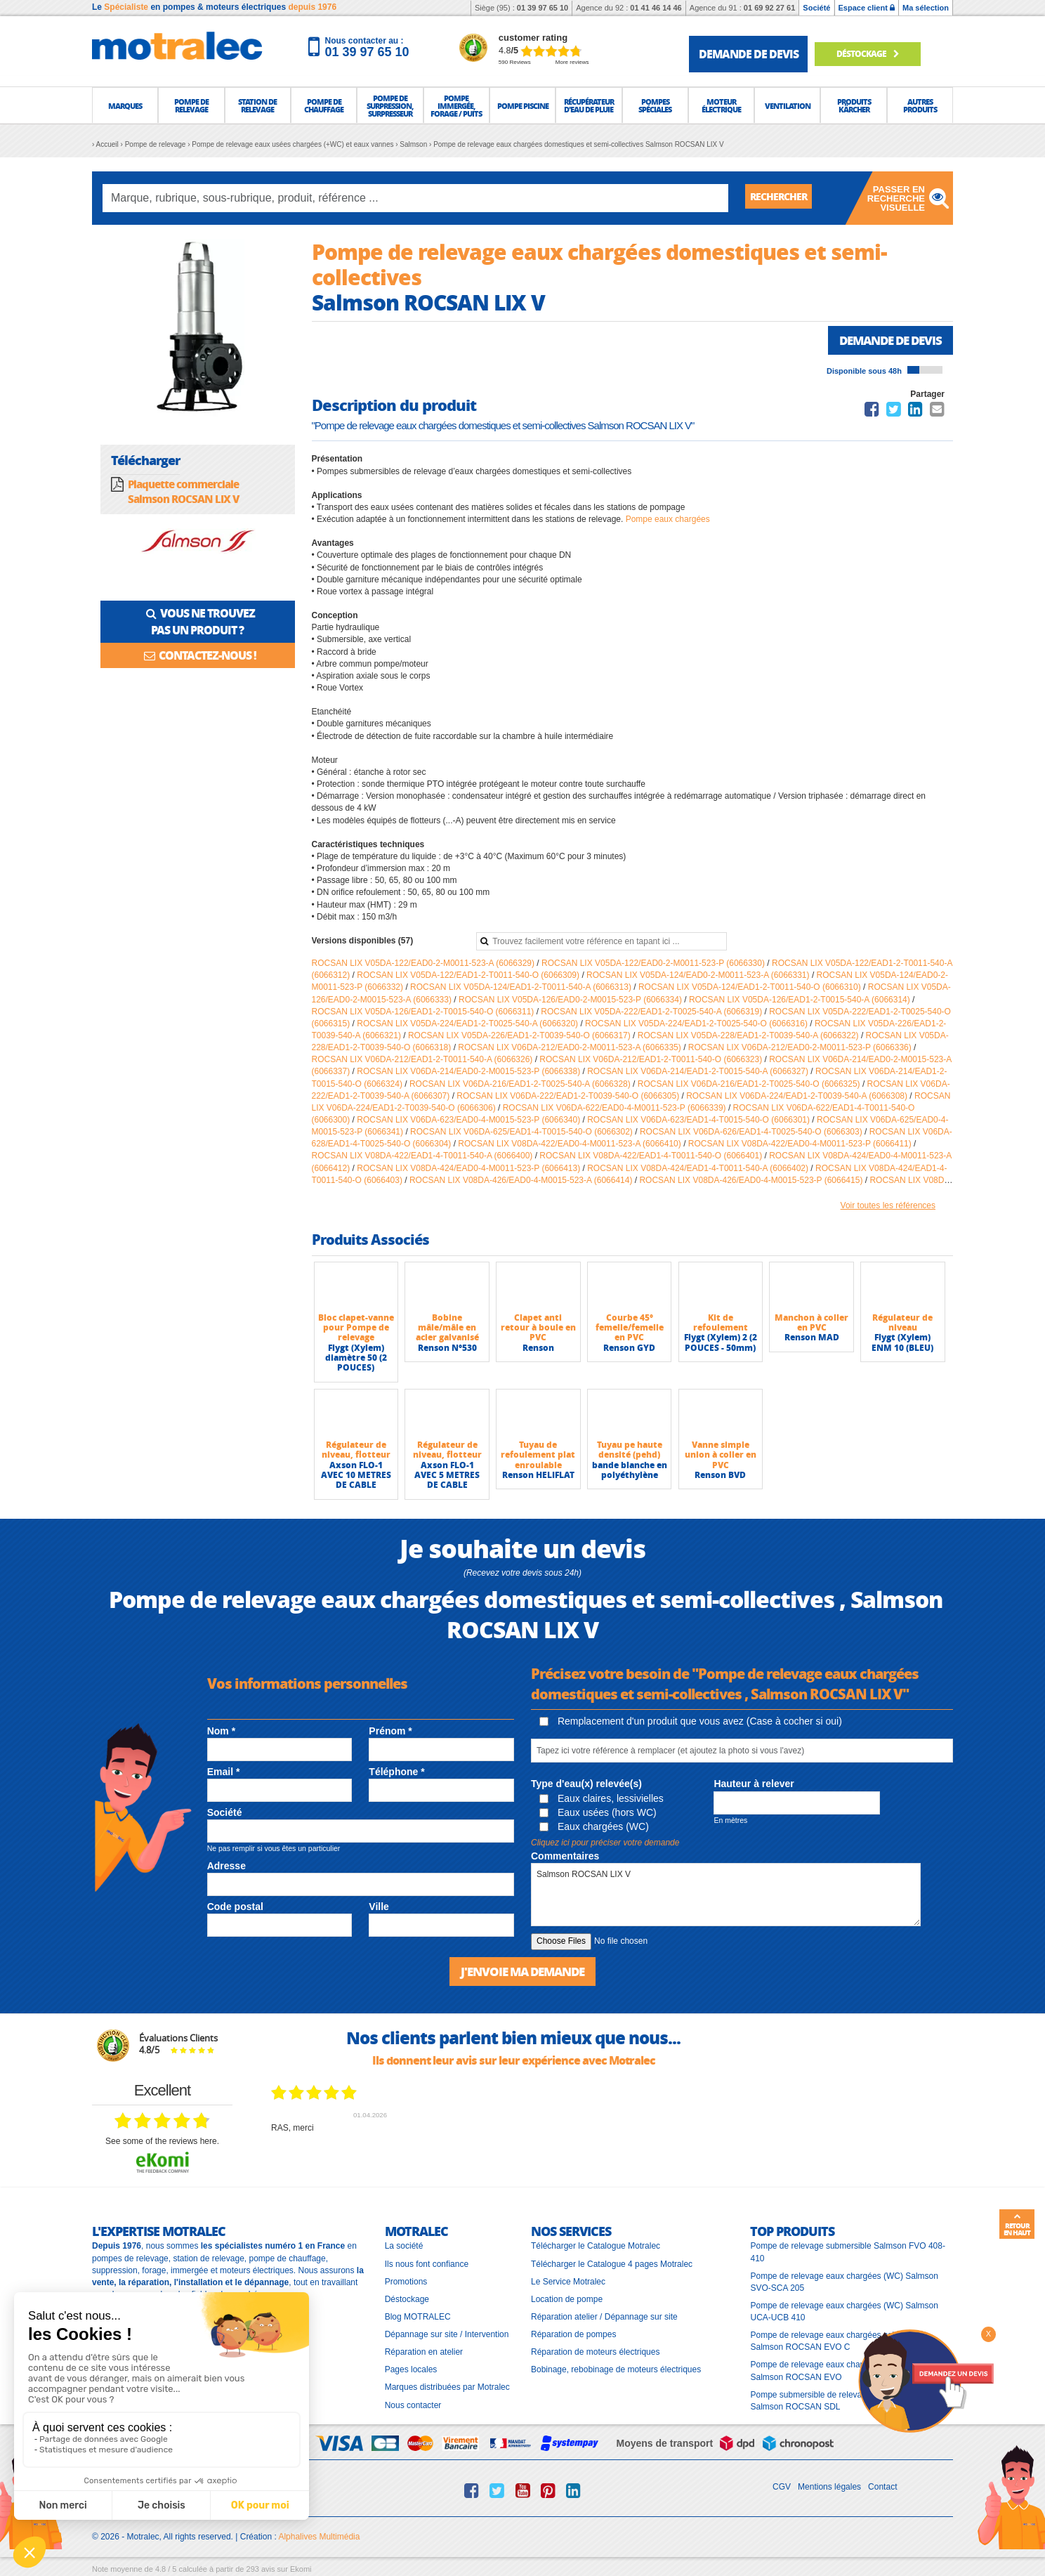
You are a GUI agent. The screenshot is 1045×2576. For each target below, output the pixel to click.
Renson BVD (720, 1476)
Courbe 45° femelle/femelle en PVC (630, 1329)
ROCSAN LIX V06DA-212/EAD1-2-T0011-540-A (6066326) (423, 1061)
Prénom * (390, 1732)
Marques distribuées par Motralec (447, 2388)
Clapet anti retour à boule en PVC (538, 1329)
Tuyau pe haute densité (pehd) (629, 1451)
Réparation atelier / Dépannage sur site (604, 2317)
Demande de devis (886, 341)
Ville (379, 1908)
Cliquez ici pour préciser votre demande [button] (605, 1844)
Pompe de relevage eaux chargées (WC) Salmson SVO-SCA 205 (844, 2282)
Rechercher (784, 198)
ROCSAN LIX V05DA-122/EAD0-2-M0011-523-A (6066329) (424, 964)
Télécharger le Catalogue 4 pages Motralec (611, 2264)
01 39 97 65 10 (542, 8)
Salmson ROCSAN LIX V (726, 1896)
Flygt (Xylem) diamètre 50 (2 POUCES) (356, 1359)
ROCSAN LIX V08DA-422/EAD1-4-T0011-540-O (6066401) (651, 1157)
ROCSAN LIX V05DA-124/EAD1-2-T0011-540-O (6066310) (750, 988)
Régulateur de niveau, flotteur (356, 1451)
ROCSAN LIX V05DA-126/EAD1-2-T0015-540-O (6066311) (424, 1013)
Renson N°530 (447, 1349)
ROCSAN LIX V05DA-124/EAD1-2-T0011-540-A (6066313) (521, 988)
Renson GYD (629, 1349)
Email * (223, 1773)
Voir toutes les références (888, 1207)
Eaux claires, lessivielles (601, 1799)
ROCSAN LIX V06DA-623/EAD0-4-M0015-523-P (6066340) (469, 1121)
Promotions (406, 2282)
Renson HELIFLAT (538, 1476)
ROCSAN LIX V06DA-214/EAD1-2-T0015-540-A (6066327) (698, 1073)
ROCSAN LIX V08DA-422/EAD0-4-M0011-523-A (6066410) (570, 1145)
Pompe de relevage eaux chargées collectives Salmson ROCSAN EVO (836, 2371)
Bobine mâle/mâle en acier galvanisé (447, 1329)
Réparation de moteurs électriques (595, 2353)
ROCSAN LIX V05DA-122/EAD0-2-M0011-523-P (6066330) (654, 964)
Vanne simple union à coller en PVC (720, 1456)
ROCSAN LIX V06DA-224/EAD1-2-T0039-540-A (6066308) (797, 1097)
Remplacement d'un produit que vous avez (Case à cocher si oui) (690, 1722)
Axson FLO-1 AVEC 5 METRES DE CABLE (447, 1476)
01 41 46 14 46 (655, 8)
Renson (538, 1349)
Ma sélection (925, 8)
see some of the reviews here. (162, 2142)
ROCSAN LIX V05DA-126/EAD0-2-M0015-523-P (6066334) (571, 1001)
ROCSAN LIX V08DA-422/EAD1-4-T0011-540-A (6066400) (423, 1157)
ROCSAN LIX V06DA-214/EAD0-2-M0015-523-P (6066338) (469, 1073)
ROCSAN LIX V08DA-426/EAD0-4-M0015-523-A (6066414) (522, 1181)
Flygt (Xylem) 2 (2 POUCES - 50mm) (720, 1343)
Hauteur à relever (754, 1785)
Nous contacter (413, 2405)
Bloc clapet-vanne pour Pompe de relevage (356, 1329)
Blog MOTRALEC (418, 2317)
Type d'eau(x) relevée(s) (586, 1785)
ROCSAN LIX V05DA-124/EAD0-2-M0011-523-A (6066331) (699, 976)
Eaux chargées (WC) (594, 1827)
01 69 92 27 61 (769, 8)
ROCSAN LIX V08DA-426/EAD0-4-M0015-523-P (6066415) (752, 1181)
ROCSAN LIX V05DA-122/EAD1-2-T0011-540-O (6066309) (469, 976)
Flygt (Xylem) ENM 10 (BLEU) (902, 1343)
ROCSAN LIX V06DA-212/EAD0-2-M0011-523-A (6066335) (570, 1049)
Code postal (235, 1908)
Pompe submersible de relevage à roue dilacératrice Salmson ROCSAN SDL (847, 2401)
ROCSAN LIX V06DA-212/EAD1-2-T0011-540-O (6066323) (651, 1061)
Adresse (226, 1867)
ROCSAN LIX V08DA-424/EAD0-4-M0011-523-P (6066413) (469, 1170)
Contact (882, 2487)
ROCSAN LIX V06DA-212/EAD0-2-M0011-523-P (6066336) (801, 1049)
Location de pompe (567, 2299)
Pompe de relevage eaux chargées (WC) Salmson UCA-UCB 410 (844, 2312)
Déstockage (875, 54)
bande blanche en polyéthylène (629, 1471)
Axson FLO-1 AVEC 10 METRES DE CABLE (356, 1476)
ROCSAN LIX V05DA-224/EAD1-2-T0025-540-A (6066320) (468, 1025)
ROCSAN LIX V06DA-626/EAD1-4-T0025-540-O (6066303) (752, 1133)
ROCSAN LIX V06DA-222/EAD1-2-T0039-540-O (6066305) (568, 1097)
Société (816, 8)
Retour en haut (1017, 2224)
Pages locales (411, 2370)
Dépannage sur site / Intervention (447, 2335)
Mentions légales (829, 2487)
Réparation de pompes (573, 2335)
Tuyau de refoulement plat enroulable (538, 1456)
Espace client (867, 8)
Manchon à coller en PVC (811, 1324)
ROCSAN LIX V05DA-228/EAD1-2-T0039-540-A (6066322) (749, 1037)
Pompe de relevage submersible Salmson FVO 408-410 (847, 2252)
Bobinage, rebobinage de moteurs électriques (616, 2370)
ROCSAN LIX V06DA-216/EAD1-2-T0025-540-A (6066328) (521, 1085)
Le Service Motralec (568, 2282)
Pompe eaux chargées (668, 520)
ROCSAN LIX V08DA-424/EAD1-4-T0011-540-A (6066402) (698, 1170)
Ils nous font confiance (426, 2264)
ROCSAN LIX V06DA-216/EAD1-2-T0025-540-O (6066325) (750, 1085)
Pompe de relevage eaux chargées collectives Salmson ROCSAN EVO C (836, 2342)
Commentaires (565, 1857)
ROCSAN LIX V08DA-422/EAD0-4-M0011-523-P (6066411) (801, 1145)
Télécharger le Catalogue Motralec (595, 2246)
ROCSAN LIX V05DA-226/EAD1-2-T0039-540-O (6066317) (520, 1037)
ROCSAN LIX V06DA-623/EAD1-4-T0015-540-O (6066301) (699, 1121)
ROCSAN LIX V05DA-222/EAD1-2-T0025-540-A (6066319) (652, 1013)
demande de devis (748, 54)
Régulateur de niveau (902, 1324)
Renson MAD (811, 1339)
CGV (782, 2487)
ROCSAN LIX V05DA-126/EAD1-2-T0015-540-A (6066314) (800, 1001)
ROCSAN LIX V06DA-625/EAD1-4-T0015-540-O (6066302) (522, 1133)
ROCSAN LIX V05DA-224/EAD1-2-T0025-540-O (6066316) (697, 1025)
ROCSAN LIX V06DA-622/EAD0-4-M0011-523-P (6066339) (615, 1109)
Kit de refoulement (720, 1324)
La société (404, 2246)
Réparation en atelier (424, 2353)
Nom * (221, 1732)
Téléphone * (396, 1773)
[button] (125, 105)
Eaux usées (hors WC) (598, 1813)
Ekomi (301, 2569)
